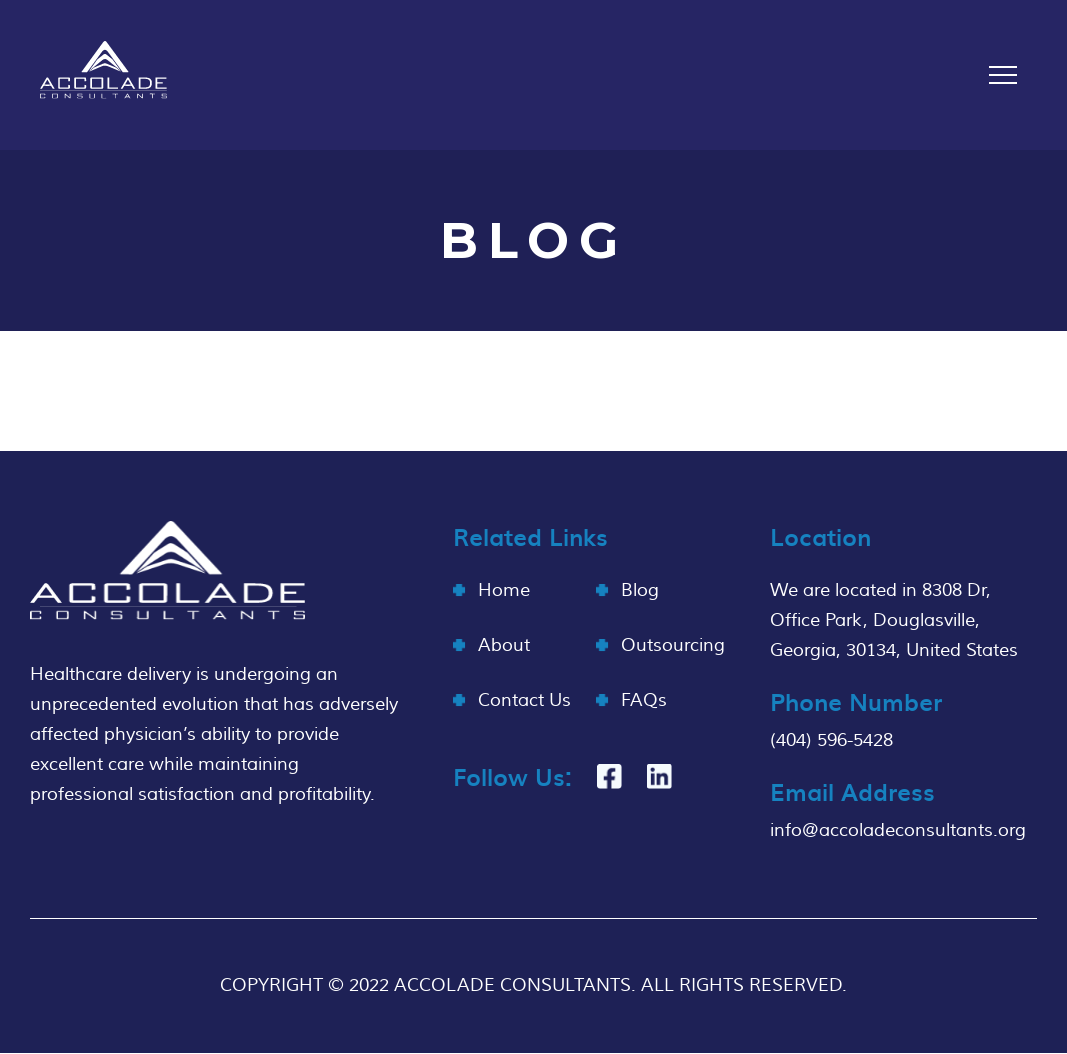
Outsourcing (673, 645)
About (504, 645)
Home (504, 590)
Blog (640, 590)
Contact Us (524, 700)
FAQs (644, 700)
